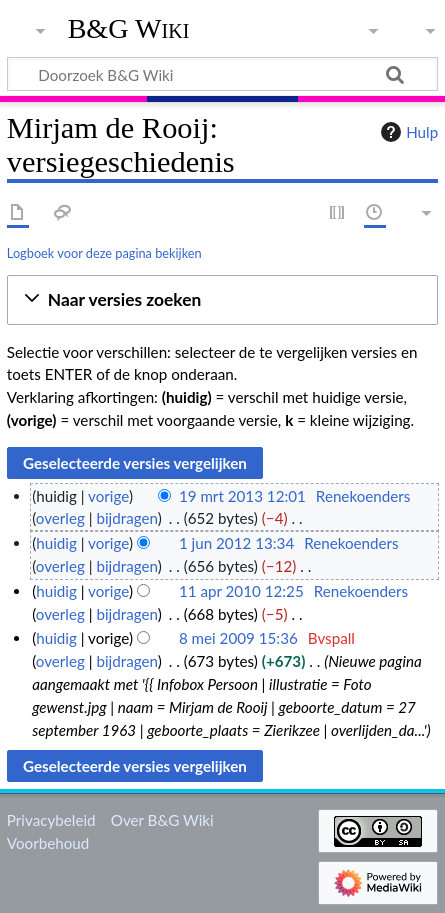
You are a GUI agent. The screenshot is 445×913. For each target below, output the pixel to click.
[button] (222, 300)
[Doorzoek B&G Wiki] (222, 74)
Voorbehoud (48, 843)
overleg (60, 518)
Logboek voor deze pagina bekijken (104, 253)
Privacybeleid (51, 820)
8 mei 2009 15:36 (238, 638)
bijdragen (126, 518)
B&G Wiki (129, 29)
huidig (56, 543)
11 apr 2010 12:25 (241, 591)
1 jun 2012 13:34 (236, 543)
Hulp (407, 132)
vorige (108, 496)
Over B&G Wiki (162, 820)
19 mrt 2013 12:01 (242, 496)
